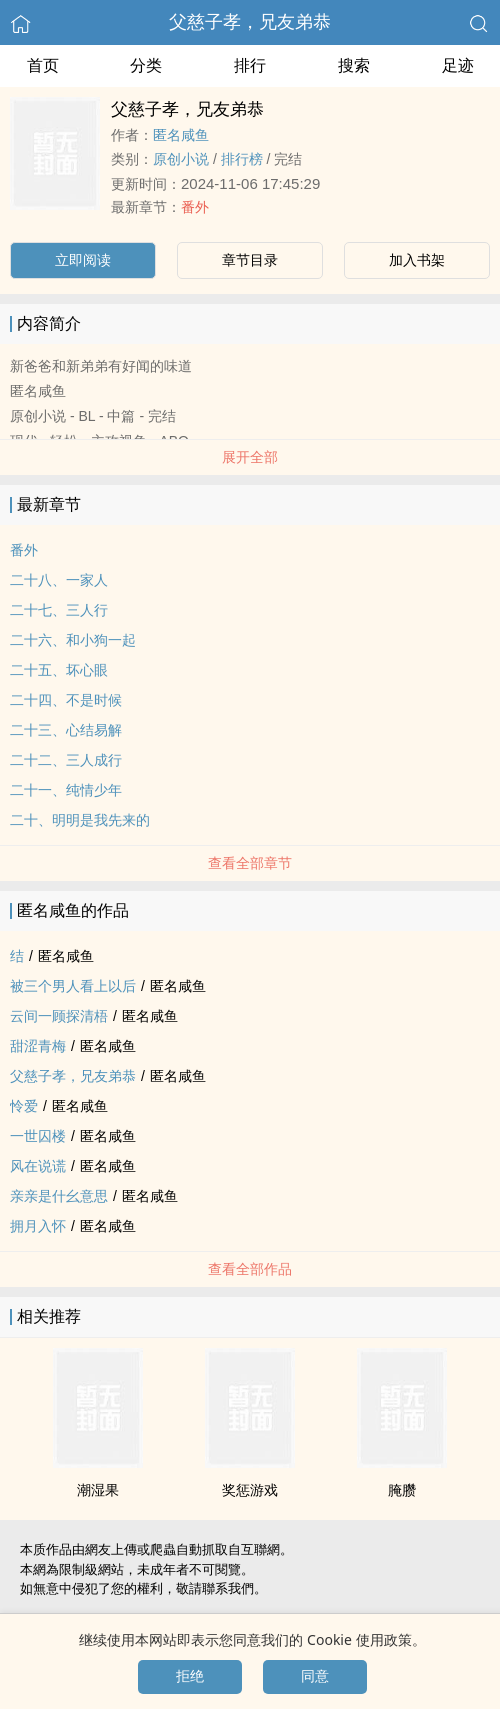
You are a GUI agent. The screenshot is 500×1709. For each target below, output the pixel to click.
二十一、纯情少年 (66, 790)
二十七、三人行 (59, 610)
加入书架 (417, 260)
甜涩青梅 (38, 1046)
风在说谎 (38, 1166)
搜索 (354, 65)
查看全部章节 (250, 863)
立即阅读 (83, 260)
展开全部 (250, 457)
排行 (250, 65)
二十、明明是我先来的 (80, 820)
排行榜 (242, 159)
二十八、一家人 (59, 580)
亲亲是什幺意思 (59, 1196)
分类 (146, 65)
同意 (315, 1676)
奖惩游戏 (250, 1490)
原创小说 (181, 159)
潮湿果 (98, 1490)
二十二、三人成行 (66, 760)
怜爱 (24, 1106)
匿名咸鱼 (181, 135)
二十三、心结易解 (66, 730)
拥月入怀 (38, 1226)
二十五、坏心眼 (59, 670)
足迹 (458, 65)
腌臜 (402, 1490)
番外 (195, 207)
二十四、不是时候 (66, 700)
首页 (43, 65)
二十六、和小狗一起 (73, 640)
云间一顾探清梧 (59, 1016)
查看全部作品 (250, 1269)
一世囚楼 (38, 1136)
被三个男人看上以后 (73, 986)
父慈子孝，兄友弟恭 (250, 22)
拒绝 (190, 1676)
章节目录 (250, 260)
